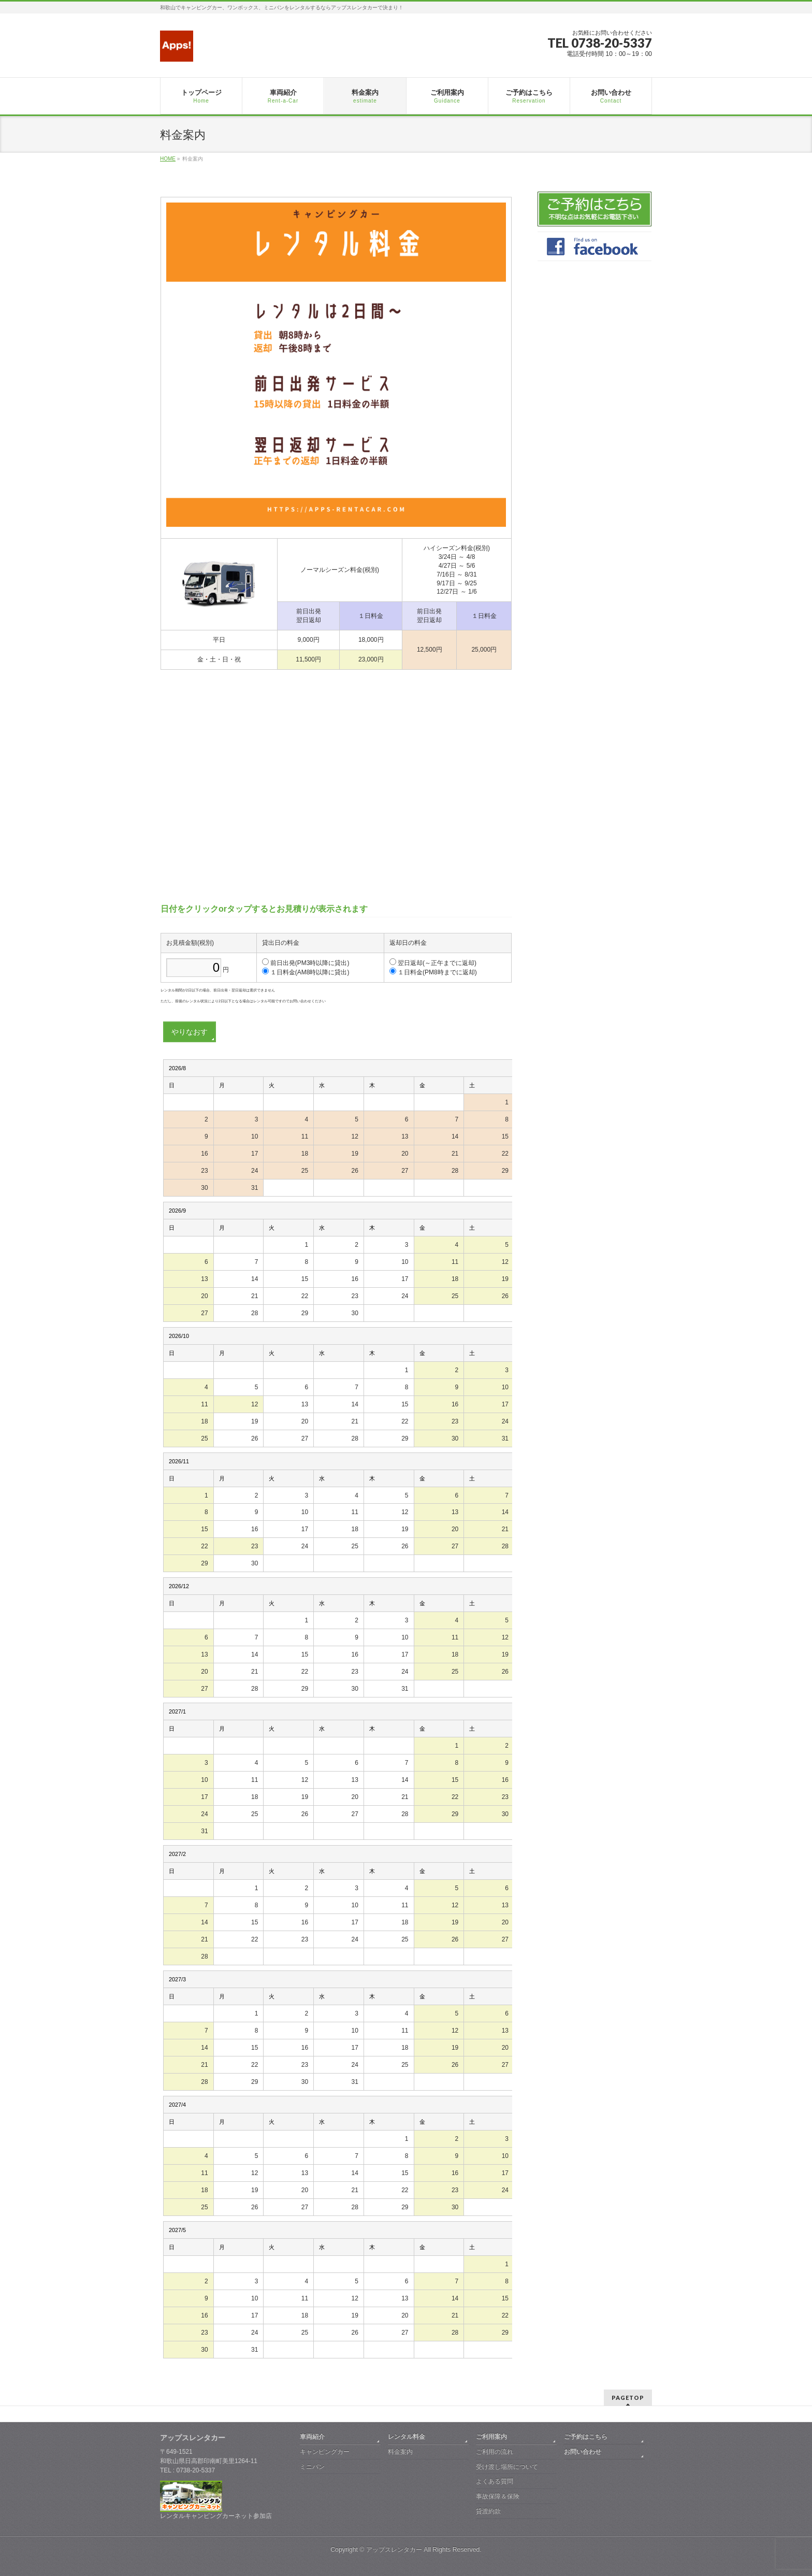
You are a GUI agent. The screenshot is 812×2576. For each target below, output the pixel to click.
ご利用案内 (491, 2436)
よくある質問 (494, 2481)
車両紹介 (312, 2436)
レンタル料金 (406, 2436)
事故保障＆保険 (497, 2496)
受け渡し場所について (507, 2466)
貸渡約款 (488, 2511)
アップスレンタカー (394, 2549)
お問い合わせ (582, 2451)
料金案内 (400, 2451)
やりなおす (189, 1032)
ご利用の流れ (494, 2451)
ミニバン (312, 2466)
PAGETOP (628, 2397)
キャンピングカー (325, 2451)
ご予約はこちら (585, 2436)
